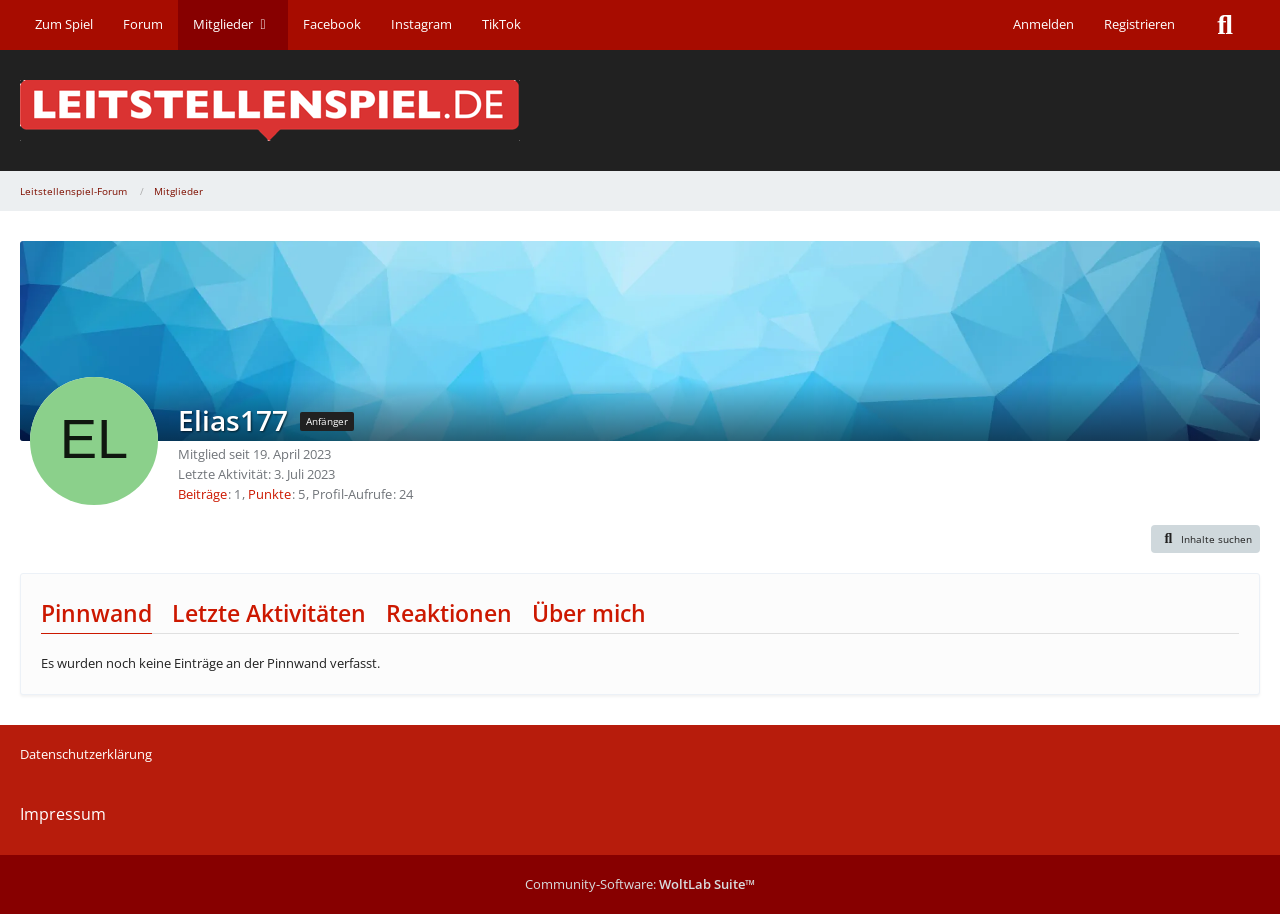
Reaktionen (449, 613)
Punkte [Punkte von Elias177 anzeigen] (269, 494)
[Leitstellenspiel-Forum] (640, 110)
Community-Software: (640, 884)
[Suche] (1225, 25)
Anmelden (1043, 24)
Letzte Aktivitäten (269, 613)
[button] (1206, 539)
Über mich (589, 613)
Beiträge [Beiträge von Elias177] (202, 494)
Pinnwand (96, 613)
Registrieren (1139, 24)
